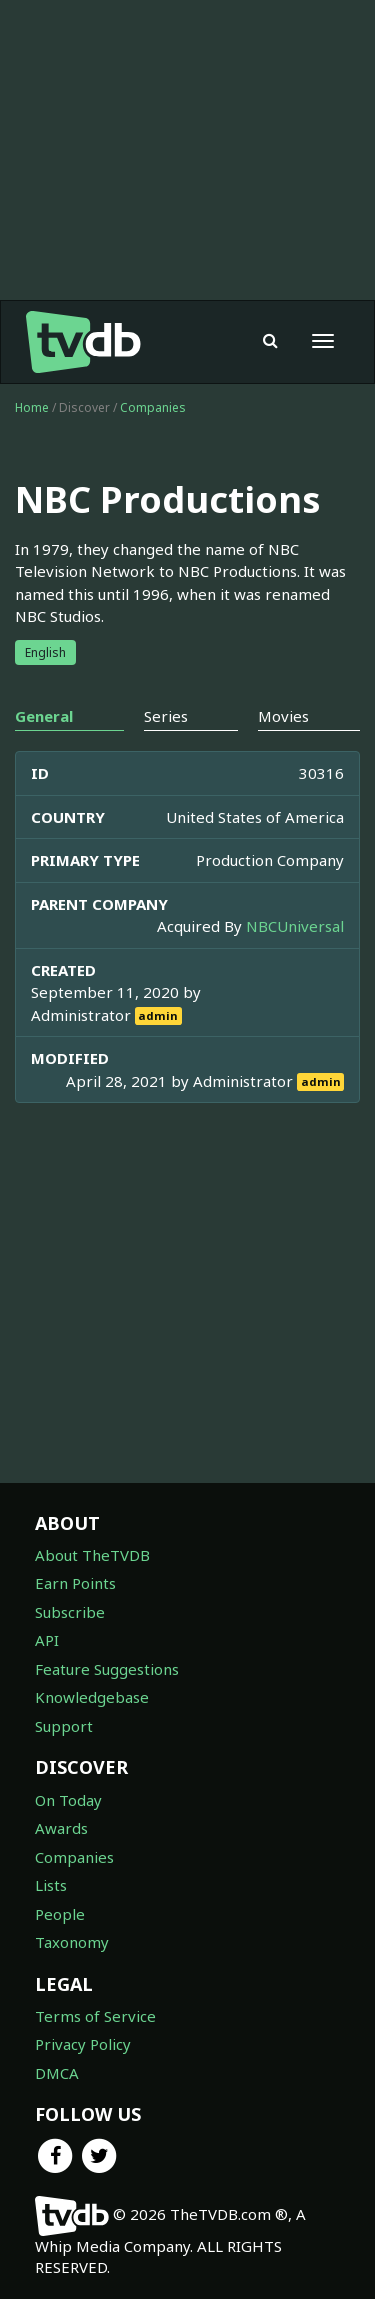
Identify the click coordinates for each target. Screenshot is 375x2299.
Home (32, 407)
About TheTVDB (92, 1555)
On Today (68, 1800)
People (60, 1914)
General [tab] (44, 716)
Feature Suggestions (107, 1669)
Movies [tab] (283, 716)
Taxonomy (72, 1942)
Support (64, 1726)
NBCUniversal (295, 926)
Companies (153, 407)
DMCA (57, 2073)
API (47, 1640)
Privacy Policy (83, 2044)
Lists (51, 1885)
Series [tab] (166, 716)
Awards (61, 1828)
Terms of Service (95, 2016)
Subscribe (70, 1612)
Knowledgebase (92, 1697)
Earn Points (75, 1583)
